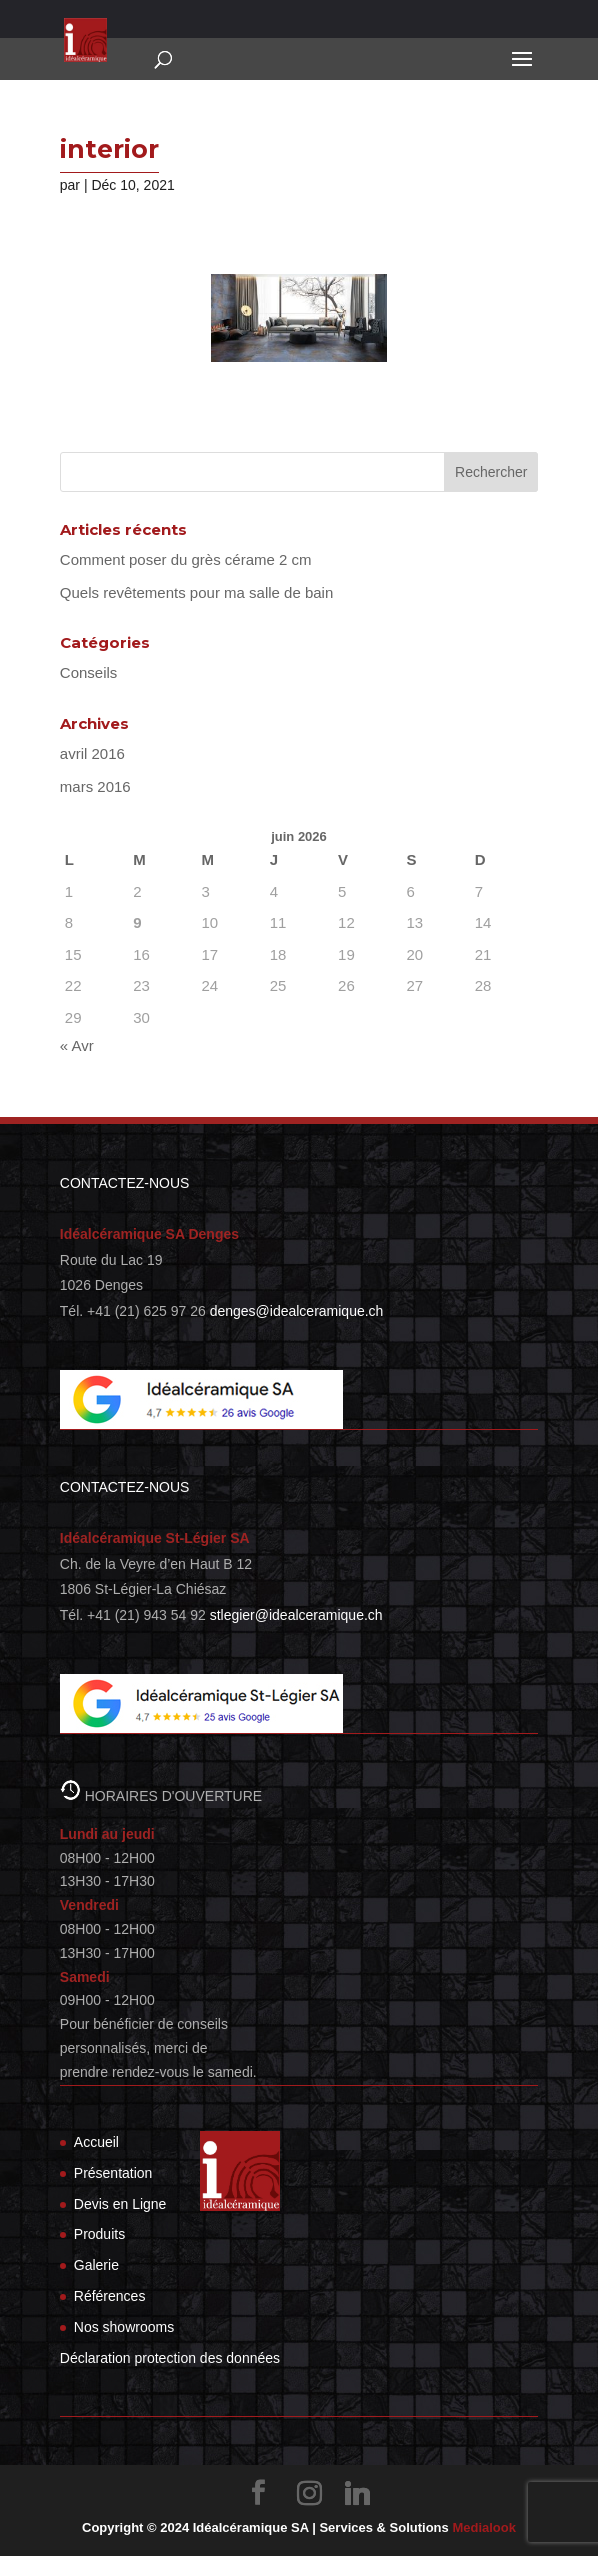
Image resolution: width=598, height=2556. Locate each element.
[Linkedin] (358, 2493)
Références (110, 2296)
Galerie (96, 2265)
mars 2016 (95, 786)
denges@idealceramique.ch (297, 1311)
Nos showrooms (124, 2327)
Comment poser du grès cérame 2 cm (186, 559)
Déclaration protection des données (170, 2358)
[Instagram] (310, 2493)
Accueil (96, 2142)
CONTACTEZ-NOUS (125, 1183)
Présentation (113, 2173)
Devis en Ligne (120, 2204)
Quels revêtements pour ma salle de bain (196, 592)
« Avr (77, 1045)
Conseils (89, 672)
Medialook (484, 2527)
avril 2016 (92, 753)
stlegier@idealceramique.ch (296, 1615)
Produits (99, 2234)
